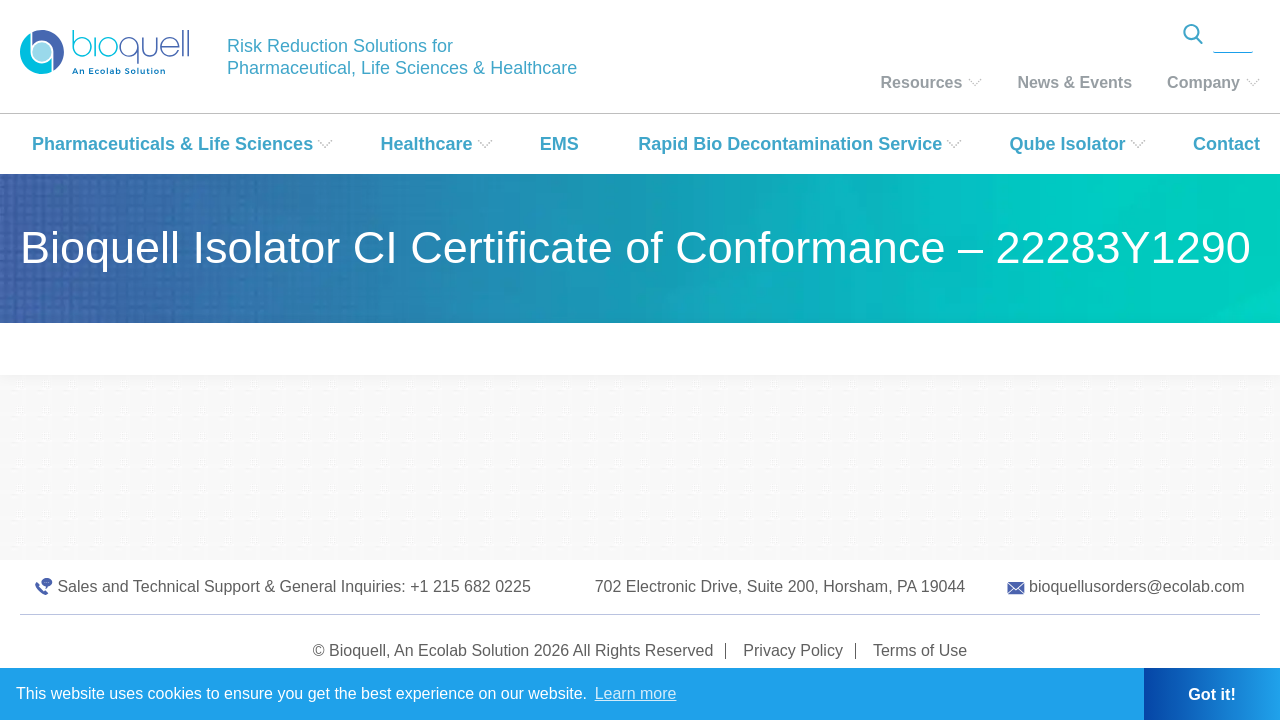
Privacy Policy (793, 650)
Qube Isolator (1068, 144)
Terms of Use (920, 650)
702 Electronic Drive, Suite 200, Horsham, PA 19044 (780, 586)
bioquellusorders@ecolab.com (1136, 586)
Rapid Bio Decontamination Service (790, 144)
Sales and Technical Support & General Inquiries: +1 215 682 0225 (293, 586)
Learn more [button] (636, 693)
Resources (922, 82)
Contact (1226, 144)
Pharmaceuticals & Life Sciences (172, 144)
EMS (559, 144)
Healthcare (426, 144)
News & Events (1074, 82)
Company (1203, 82)
